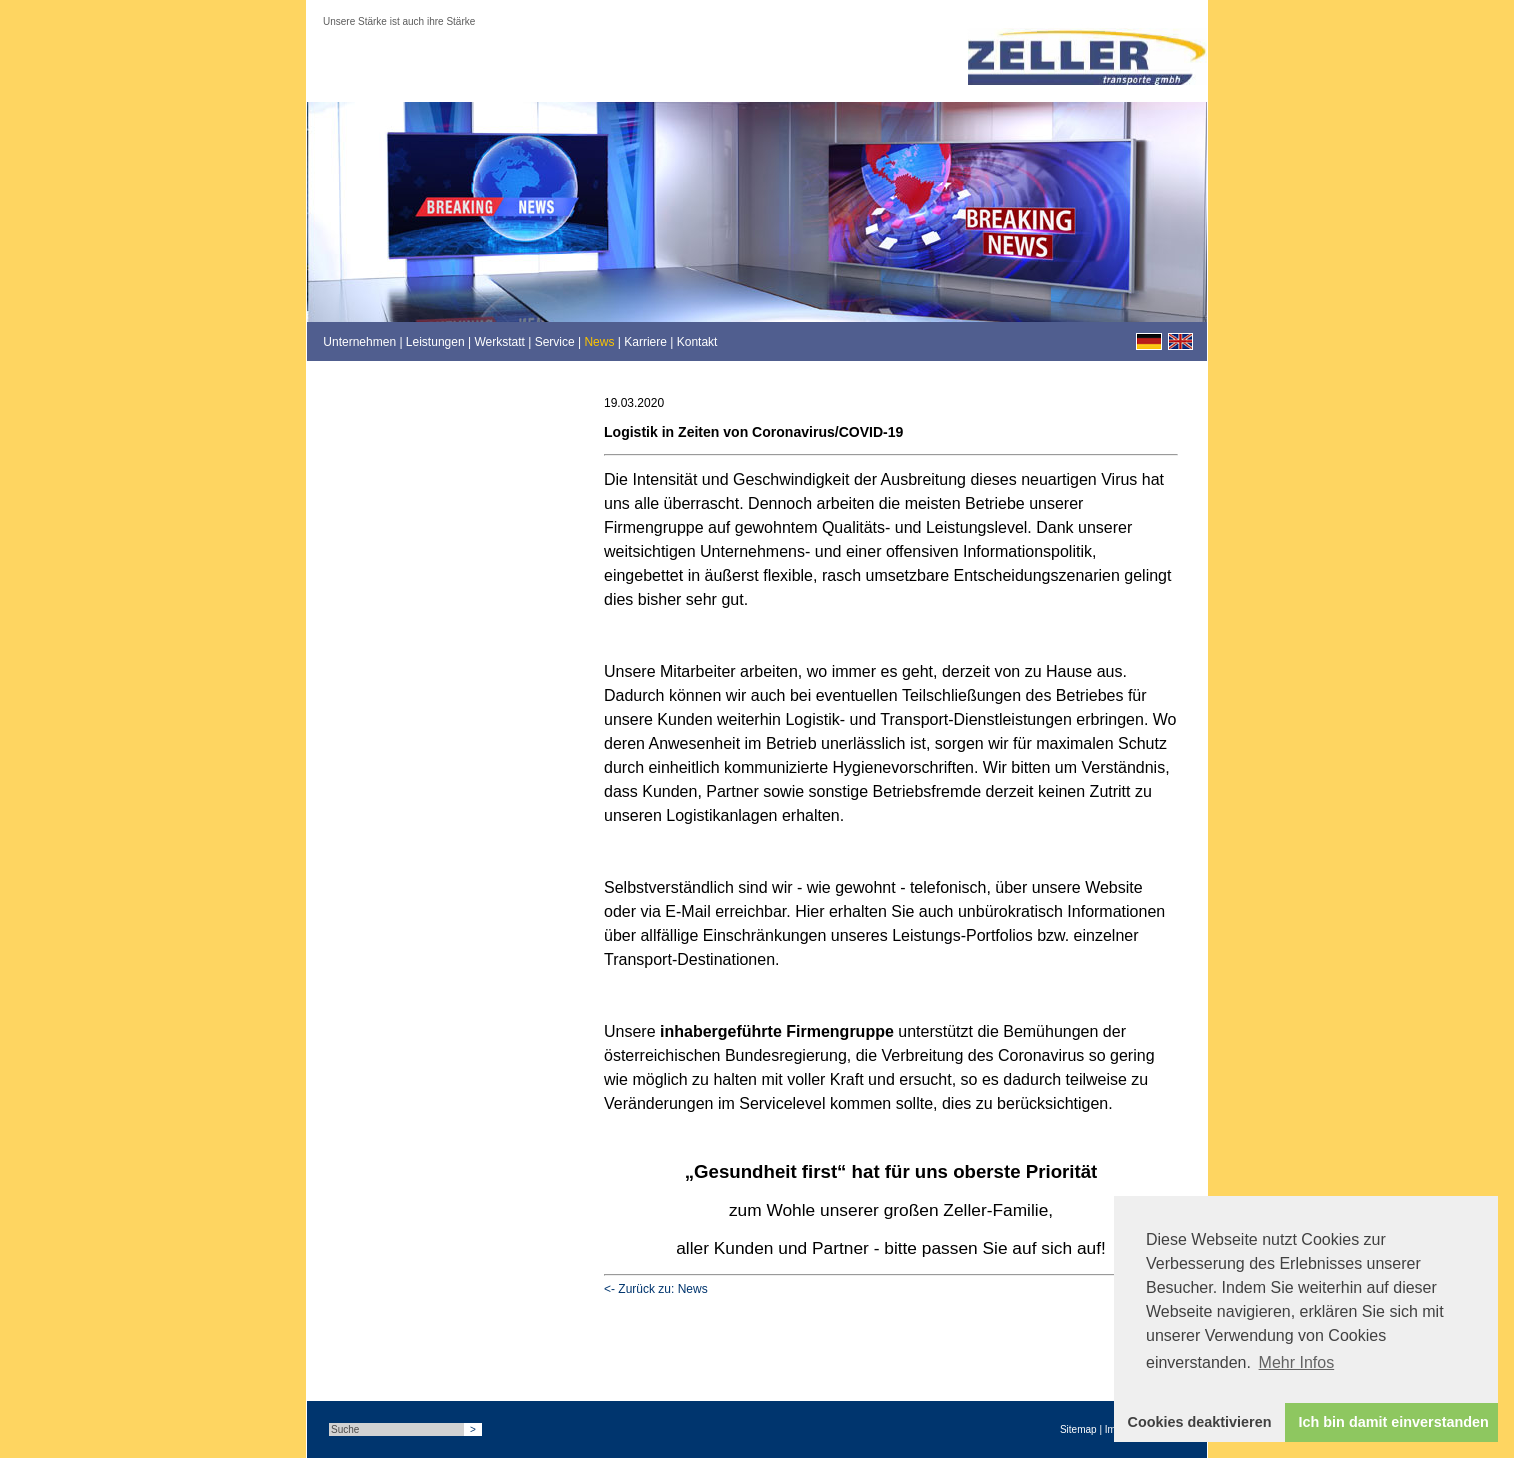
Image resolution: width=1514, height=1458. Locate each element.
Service (555, 342)
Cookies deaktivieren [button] (1200, 1422)
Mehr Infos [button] (1297, 1362)
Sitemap (1078, 1429)
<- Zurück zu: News (656, 1289)
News (599, 342)
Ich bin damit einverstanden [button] (1394, 1422)
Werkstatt (499, 342)
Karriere (645, 342)
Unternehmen (359, 342)
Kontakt (697, 342)
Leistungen (435, 342)
